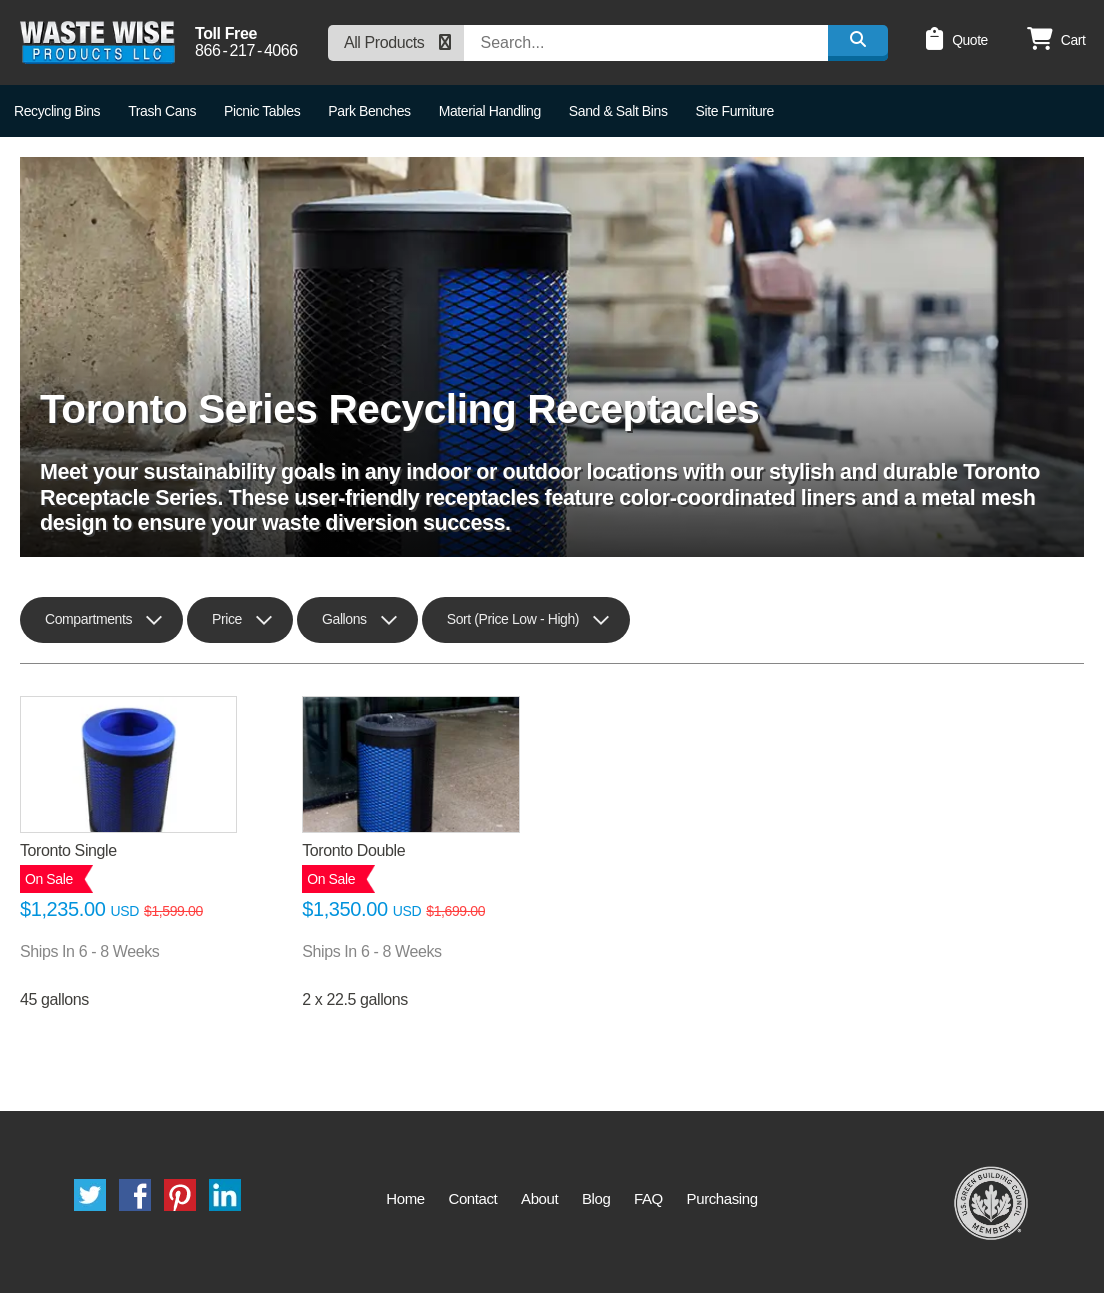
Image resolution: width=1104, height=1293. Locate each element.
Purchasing (722, 1198)
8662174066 (246, 51)
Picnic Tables (262, 111)
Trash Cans (162, 111)
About (539, 1198)
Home (405, 1198)
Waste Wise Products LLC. (97, 42)
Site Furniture (735, 111)
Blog (596, 1198)
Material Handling (490, 111)
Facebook (135, 1195)
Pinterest (180, 1195)
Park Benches (369, 111)
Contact (472, 1198)
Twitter (90, 1195)
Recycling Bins (57, 111)
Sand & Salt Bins (618, 111)
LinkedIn (225, 1195)
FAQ (648, 1198)
